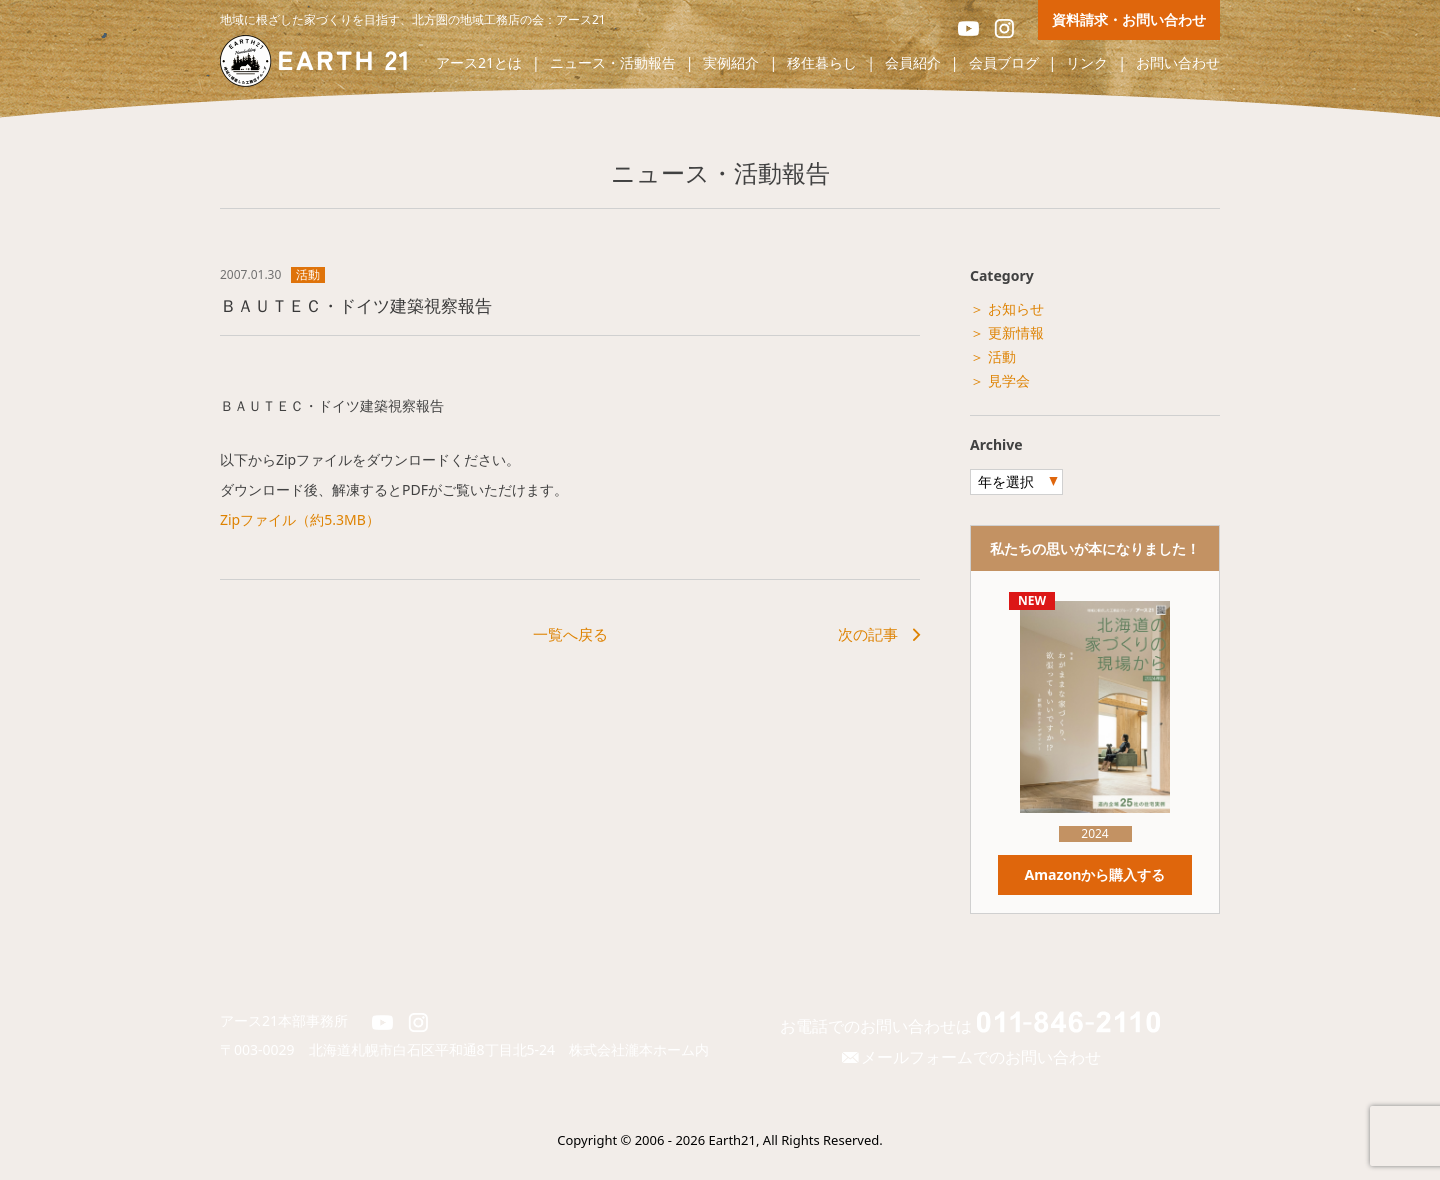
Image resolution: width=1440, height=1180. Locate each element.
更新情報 (1016, 332)
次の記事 (868, 634)
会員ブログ (1004, 63)
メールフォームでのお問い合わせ (970, 1057)
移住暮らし (822, 63)
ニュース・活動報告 (613, 63)
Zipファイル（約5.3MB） (300, 519)
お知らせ (1016, 308)
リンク (1087, 63)
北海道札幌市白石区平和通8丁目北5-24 (439, 1049)
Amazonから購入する (1095, 874)
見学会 (1009, 380)
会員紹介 (913, 63)
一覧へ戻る (570, 634)
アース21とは (479, 63)
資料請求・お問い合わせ (1129, 19)
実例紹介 (731, 63)
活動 (308, 275)
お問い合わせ (1178, 63)
